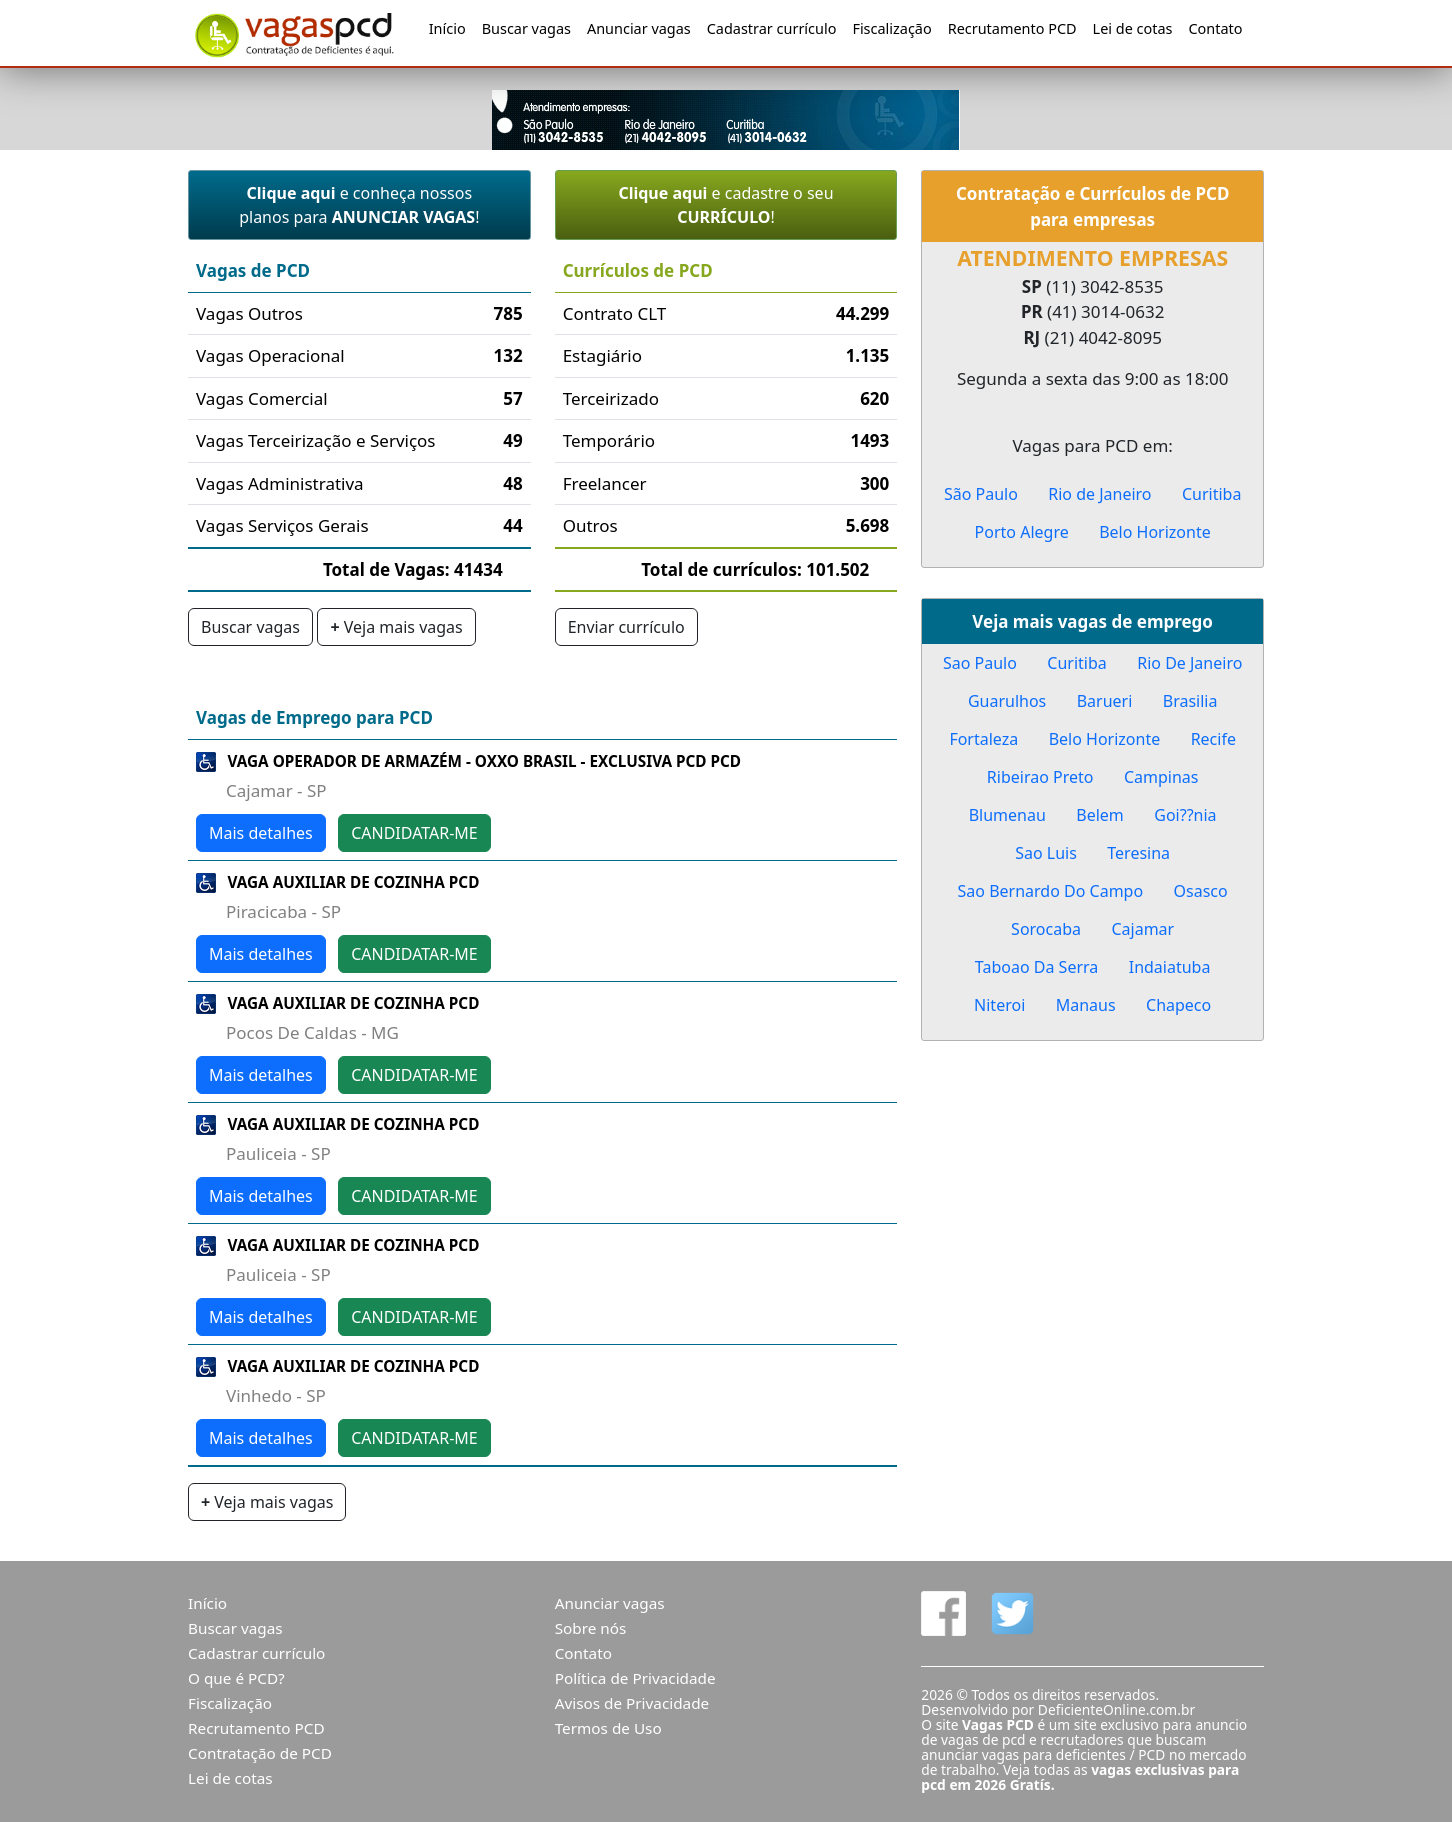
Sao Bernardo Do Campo (1051, 891)
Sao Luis (1046, 853)
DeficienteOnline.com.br (1116, 1709)
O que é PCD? (236, 1678)
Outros (590, 525)
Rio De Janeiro (1189, 663)
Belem (1100, 815)
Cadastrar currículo (772, 28)
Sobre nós (591, 1628)
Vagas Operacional (270, 355)
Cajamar (1142, 929)
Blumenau (1007, 815)
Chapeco (1178, 1005)
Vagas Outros (249, 313)
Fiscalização (891, 28)
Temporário (609, 440)
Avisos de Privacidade (632, 1703)
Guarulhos (1007, 701)
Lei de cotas (1133, 28)
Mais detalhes (261, 833)
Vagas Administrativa (280, 483)
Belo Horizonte (1155, 532)
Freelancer (605, 483)
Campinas (1161, 777)
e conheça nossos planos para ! (359, 205)
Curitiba (1211, 494)
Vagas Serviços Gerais (282, 525)
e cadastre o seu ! (725, 205)
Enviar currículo (626, 627)
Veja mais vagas (396, 627)
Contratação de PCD (260, 1753)
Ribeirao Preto (1040, 777)
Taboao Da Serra (1036, 967)
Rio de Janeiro (1099, 494)
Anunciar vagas (639, 28)
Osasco (1201, 891)
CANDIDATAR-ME (414, 833)
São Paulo (981, 494)
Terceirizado (611, 398)
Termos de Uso (608, 1728)
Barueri (1105, 701)
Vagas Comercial (262, 398)
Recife (1213, 739)
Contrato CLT (615, 313)
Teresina (1138, 853)
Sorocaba (1046, 929)
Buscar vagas (526, 28)
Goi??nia (1185, 815)
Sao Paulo (980, 663)
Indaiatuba (1170, 967)
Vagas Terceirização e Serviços (316, 440)
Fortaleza (983, 739)
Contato (1215, 28)
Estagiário (602, 355)
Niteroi (999, 1005)
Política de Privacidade (635, 1678)
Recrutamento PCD (1012, 28)
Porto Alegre (1022, 532)
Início (447, 28)
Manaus (1086, 1005)
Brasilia (1190, 701)
